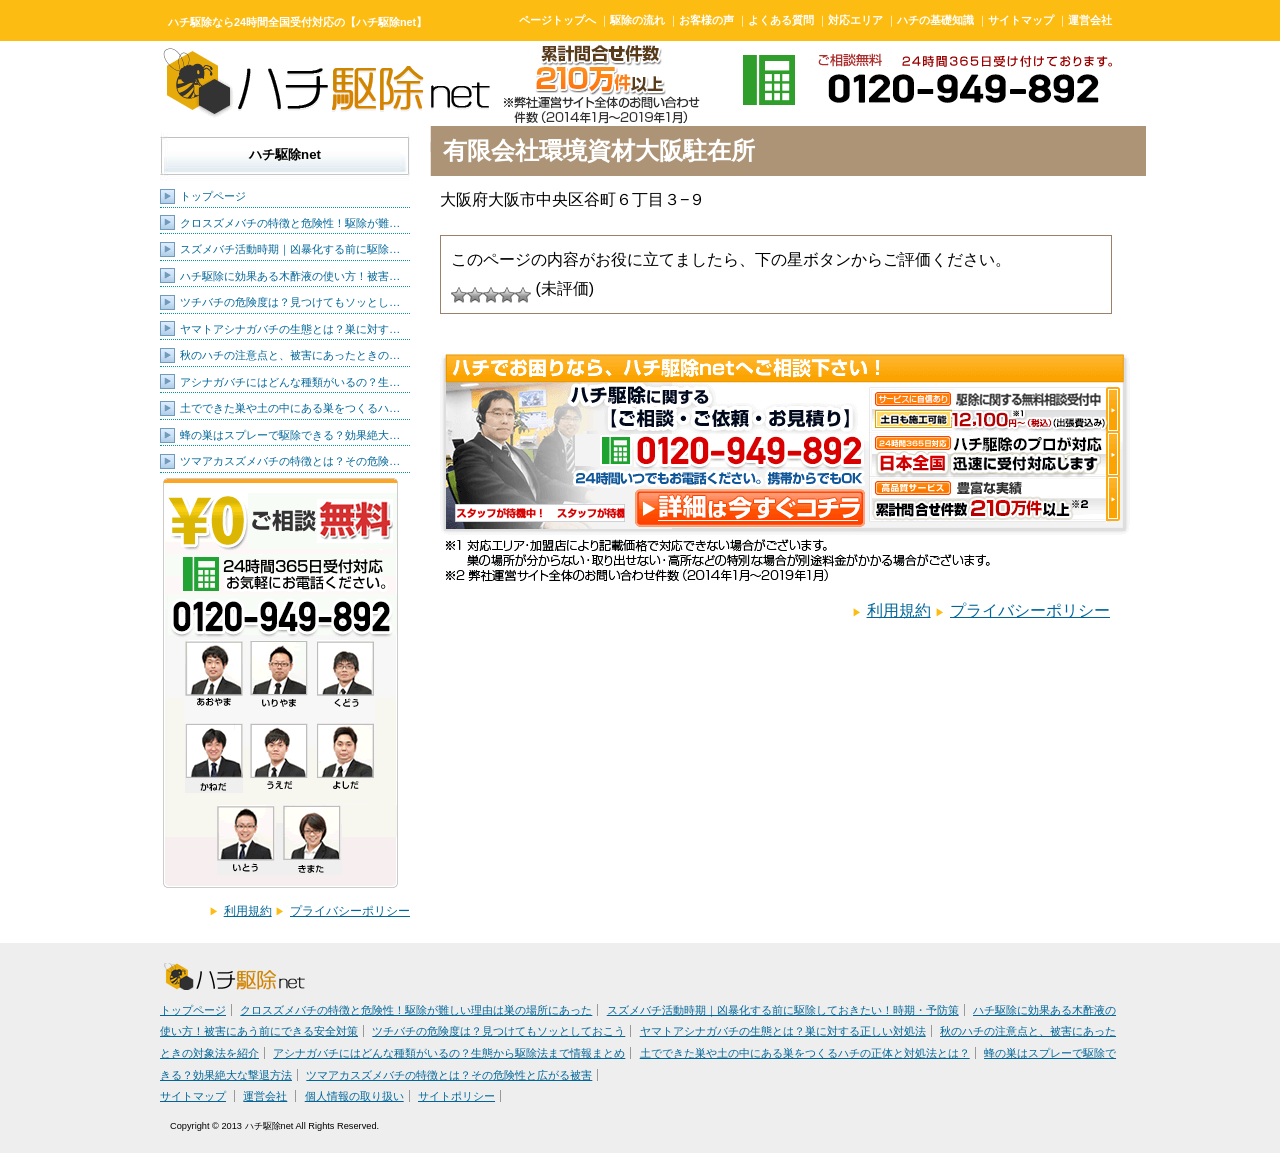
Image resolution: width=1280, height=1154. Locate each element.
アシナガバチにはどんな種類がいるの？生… (290, 382)
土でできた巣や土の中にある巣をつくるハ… (290, 408)
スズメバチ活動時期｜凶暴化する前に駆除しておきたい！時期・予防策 (783, 1010)
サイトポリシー (456, 1096)
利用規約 (248, 911)
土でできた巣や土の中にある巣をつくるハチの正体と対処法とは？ (805, 1053)
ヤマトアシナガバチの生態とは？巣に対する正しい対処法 (783, 1031)
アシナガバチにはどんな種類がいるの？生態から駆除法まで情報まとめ (449, 1053)
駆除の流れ (637, 20)
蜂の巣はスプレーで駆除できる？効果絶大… (290, 435)
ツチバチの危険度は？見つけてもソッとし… (290, 302)
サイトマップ (1021, 20)
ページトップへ (557, 20)
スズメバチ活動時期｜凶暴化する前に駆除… (290, 249)
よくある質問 (781, 20)
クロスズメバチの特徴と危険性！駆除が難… (290, 223)
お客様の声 (706, 20)
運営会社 (1090, 20)
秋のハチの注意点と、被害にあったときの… (290, 355)
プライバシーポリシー (350, 911)
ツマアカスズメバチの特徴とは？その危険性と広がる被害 (449, 1075)
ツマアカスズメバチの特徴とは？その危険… (290, 461)
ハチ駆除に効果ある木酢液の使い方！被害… (290, 276)
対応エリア (855, 20)
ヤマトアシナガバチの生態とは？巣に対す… (290, 329)
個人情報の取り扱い (354, 1096)
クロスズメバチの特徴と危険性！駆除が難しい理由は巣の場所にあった (416, 1010)
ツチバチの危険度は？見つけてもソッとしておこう (498, 1031)
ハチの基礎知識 (935, 20)
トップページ (213, 196)
